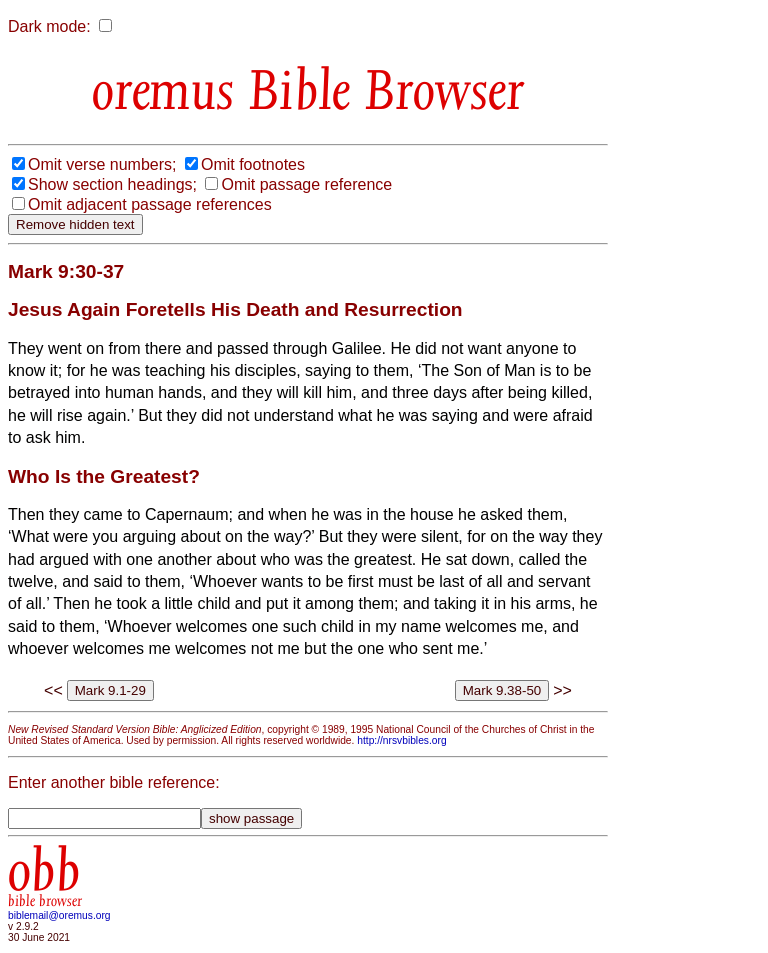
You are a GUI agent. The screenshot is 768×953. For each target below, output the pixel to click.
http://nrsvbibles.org (401, 740)
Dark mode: (49, 26)
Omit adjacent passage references (150, 204)
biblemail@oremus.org (59, 915)
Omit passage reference (306, 184)
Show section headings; (112, 184)
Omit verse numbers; (102, 164)
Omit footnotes (253, 164)
